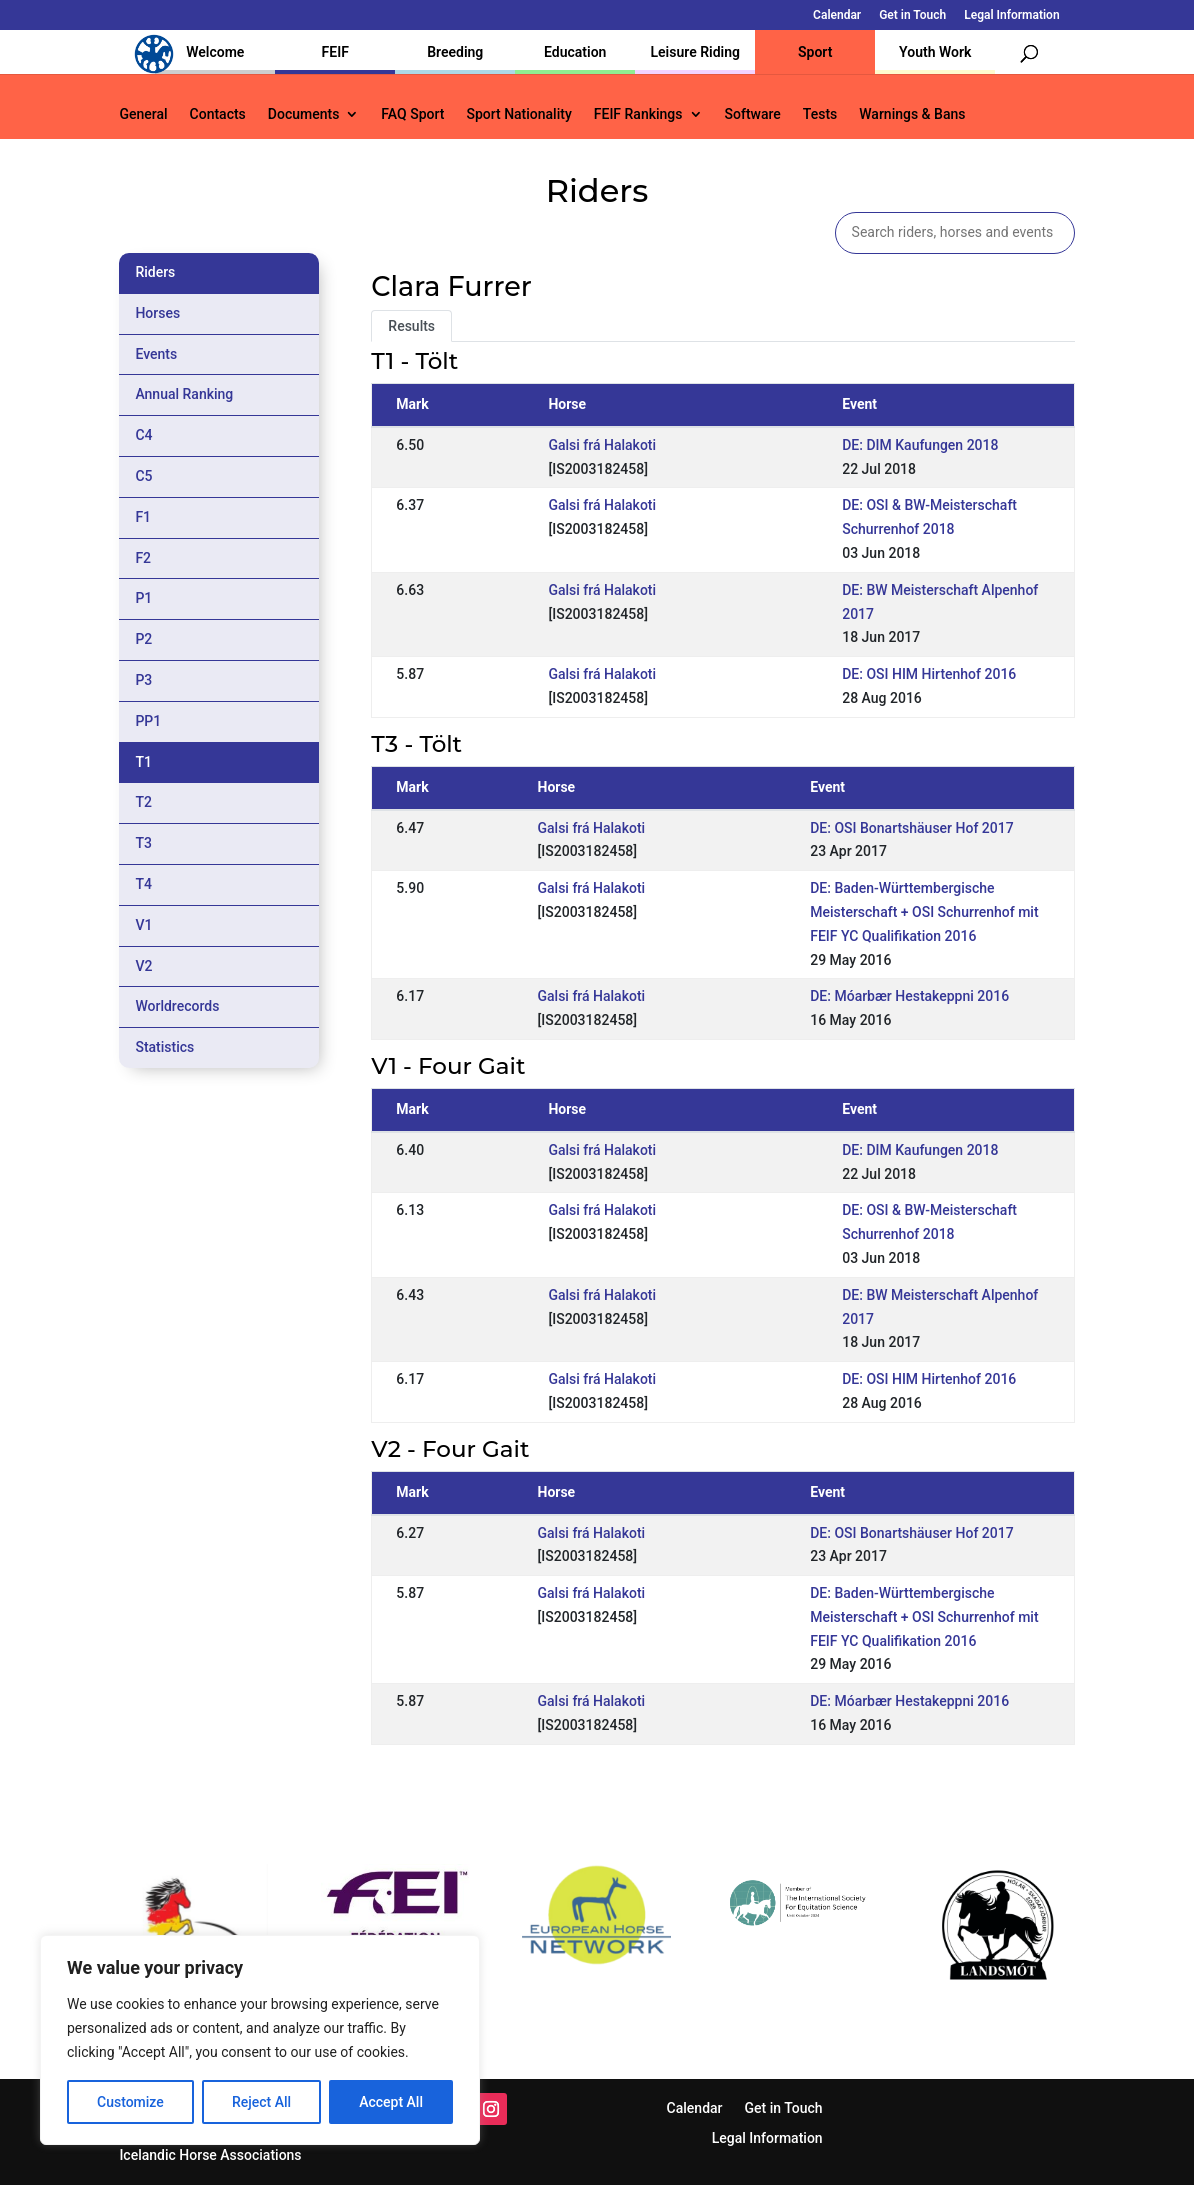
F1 (143, 517)
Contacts (218, 114)
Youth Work (935, 52)
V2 (143, 966)
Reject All (261, 2102)
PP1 (148, 721)
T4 (143, 884)
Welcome (215, 52)
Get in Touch (912, 15)
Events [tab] (156, 354)
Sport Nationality (518, 114)
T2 (143, 802)
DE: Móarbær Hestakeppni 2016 (909, 996)
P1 (143, 598)
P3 (143, 680)
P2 (143, 639)
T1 (143, 762)
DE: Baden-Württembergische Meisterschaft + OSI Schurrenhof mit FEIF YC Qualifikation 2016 (924, 912)
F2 (143, 558)
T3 (143, 843)
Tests (820, 114)
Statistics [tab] (164, 1047)
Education (575, 52)
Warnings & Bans (912, 114)
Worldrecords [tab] (177, 1006)
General (143, 114)
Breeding (455, 52)
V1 (143, 925)
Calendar (837, 15)
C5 (143, 476)
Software (753, 114)
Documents (304, 114)
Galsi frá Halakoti (602, 445)
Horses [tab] (157, 313)
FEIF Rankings (638, 114)
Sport (815, 52)
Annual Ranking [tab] (184, 394)
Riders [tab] (155, 272)
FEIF (335, 52)
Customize (130, 2102)
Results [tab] (411, 326)
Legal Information (1011, 15)
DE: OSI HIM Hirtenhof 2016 (929, 674)
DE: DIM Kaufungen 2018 (920, 445)
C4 (143, 435)
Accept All (391, 2102)
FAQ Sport (412, 114)
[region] (260, 2040)
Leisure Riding (695, 52)
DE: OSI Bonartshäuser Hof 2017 (911, 828)
